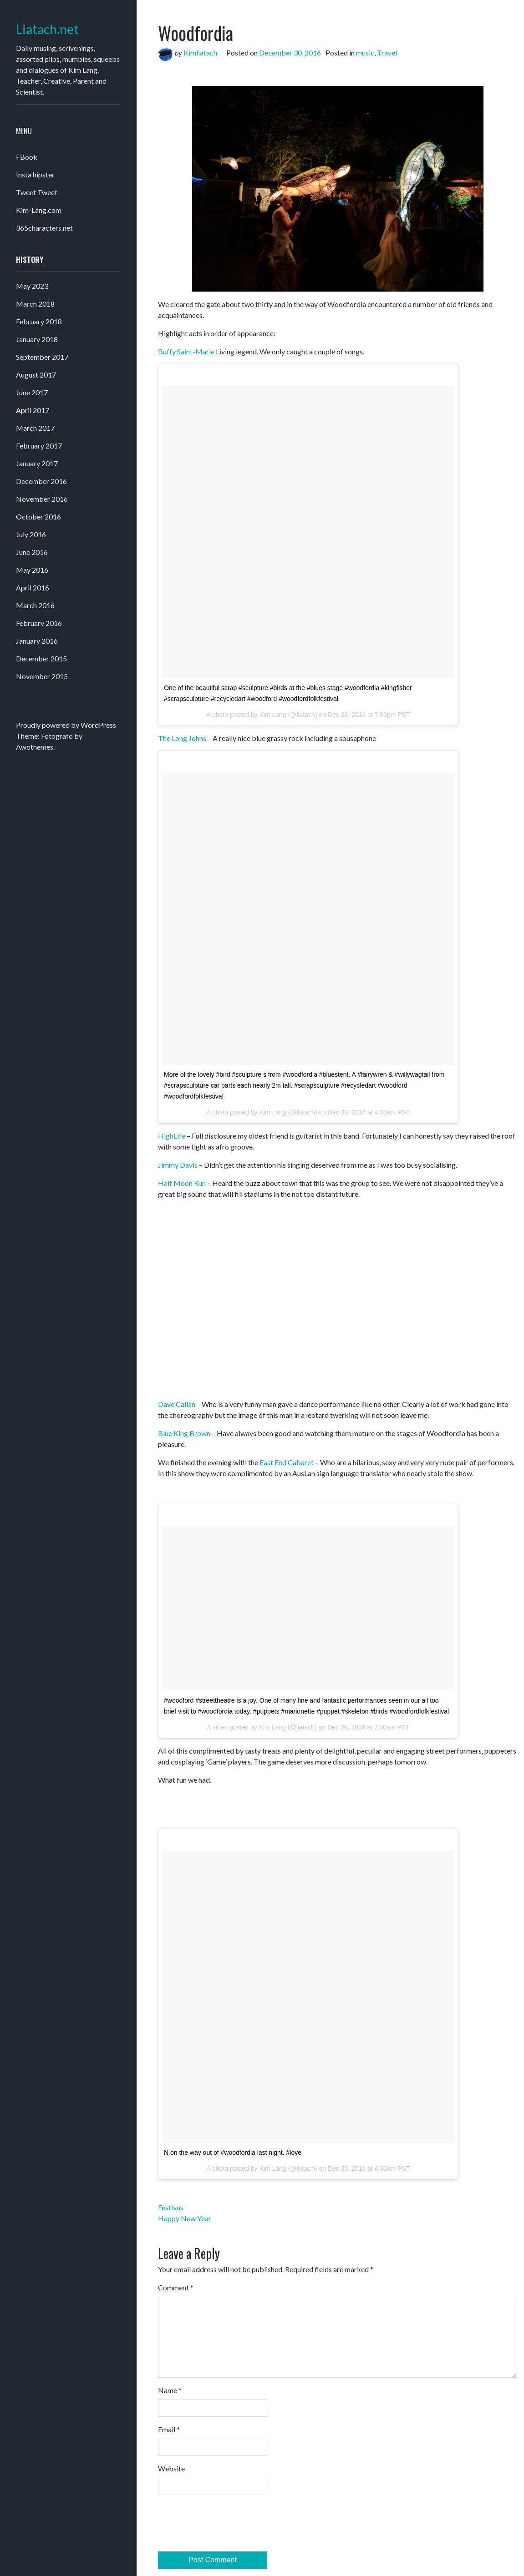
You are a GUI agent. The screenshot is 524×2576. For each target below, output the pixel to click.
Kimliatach (200, 52)
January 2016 (37, 640)
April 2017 (32, 410)
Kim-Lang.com (38, 210)
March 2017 (35, 427)
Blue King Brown (184, 1433)
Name (170, 2390)
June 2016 (32, 552)
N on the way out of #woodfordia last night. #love (232, 2152)
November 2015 (42, 676)
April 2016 (32, 587)
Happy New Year (184, 2218)
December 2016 (41, 481)
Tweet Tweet (36, 192)
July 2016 (31, 534)
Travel (387, 52)
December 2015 (41, 658)
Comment (175, 2287)
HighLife (171, 1135)
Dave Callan (176, 1404)
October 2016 (38, 516)
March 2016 (35, 605)
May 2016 (32, 569)
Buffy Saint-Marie (186, 351)
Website (171, 2468)
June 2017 (32, 392)
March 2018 (35, 303)
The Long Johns (182, 738)
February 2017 (39, 445)
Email (169, 2429)
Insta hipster (35, 174)
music (365, 52)
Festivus (170, 2207)
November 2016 (42, 498)
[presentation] (227, 2524)
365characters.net (44, 227)
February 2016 (39, 623)
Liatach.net (47, 29)
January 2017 (37, 463)
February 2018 (39, 321)
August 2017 (36, 374)
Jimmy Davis (178, 1164)
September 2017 (42, 357)
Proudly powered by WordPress (66, 725)
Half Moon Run (182, 1183)
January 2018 (37, 339)
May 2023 (32, 286)
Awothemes (34, 746)
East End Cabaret (286, 1462)
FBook (26, 156)
